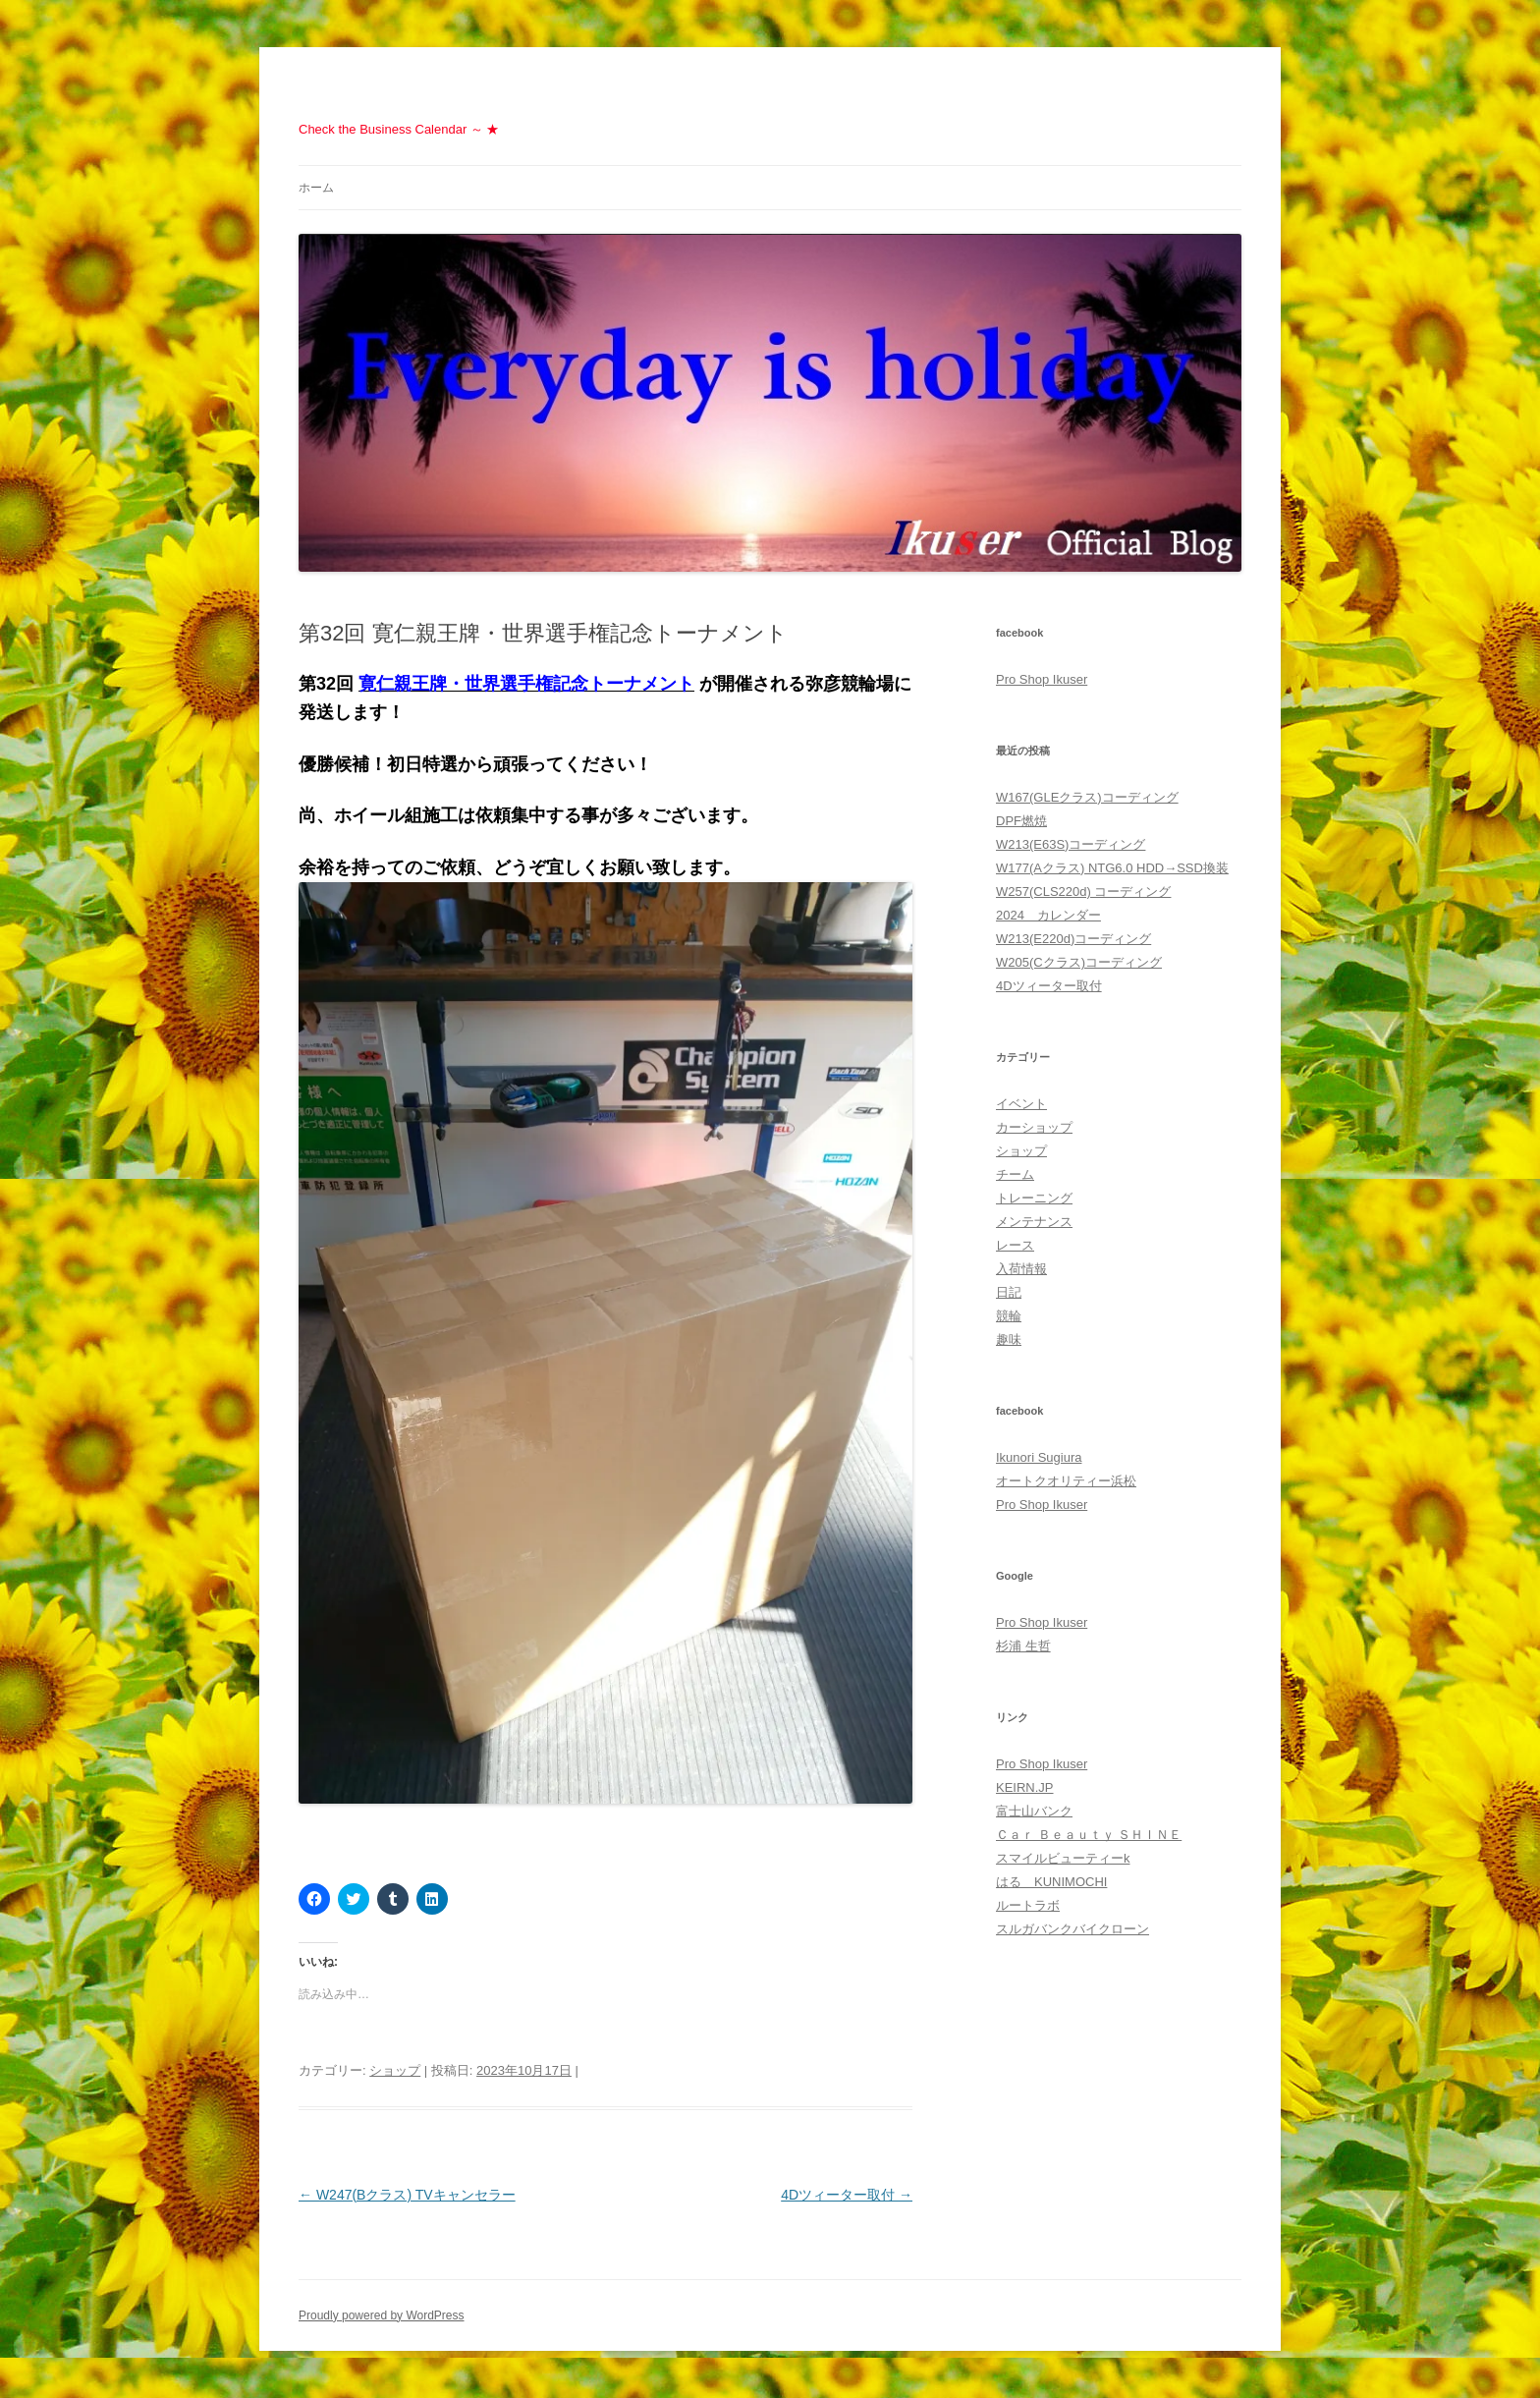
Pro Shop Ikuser (1041, 679)
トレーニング (1034, 1198)
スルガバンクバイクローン (1072, 1929)
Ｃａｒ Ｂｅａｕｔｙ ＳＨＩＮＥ (1089, 1834)
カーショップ (1034, 1127)
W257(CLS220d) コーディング (1083, 891)
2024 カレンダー (1048, 915)
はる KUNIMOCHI (1051, 1881)
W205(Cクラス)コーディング (1079, 962)
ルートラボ (1028, 1905)
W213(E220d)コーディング (1073, 938)
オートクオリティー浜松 (1066, 1481)
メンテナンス (1034, 1221)
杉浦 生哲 (1023, 1646)
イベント (1021, 1103)
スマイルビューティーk (1063, 1858)
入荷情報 (1021, 1268)
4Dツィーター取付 (846, 2195)
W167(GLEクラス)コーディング (1087, 797)
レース (1015, 1245)
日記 (1008, 1292)
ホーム (316, 188)
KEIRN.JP (1025, 1787)
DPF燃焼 (1021, 820)
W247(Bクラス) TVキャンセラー (407, 2195)
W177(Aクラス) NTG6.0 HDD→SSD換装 (1112, 868)
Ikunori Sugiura (1038, 1457)
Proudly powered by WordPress (382, 2315)
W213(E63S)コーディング (1070, 844)
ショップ (394, 2070)
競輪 (1008, 1316)
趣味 (1008, 1339)
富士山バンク (1034, 1811)
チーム (1015, 1174)
